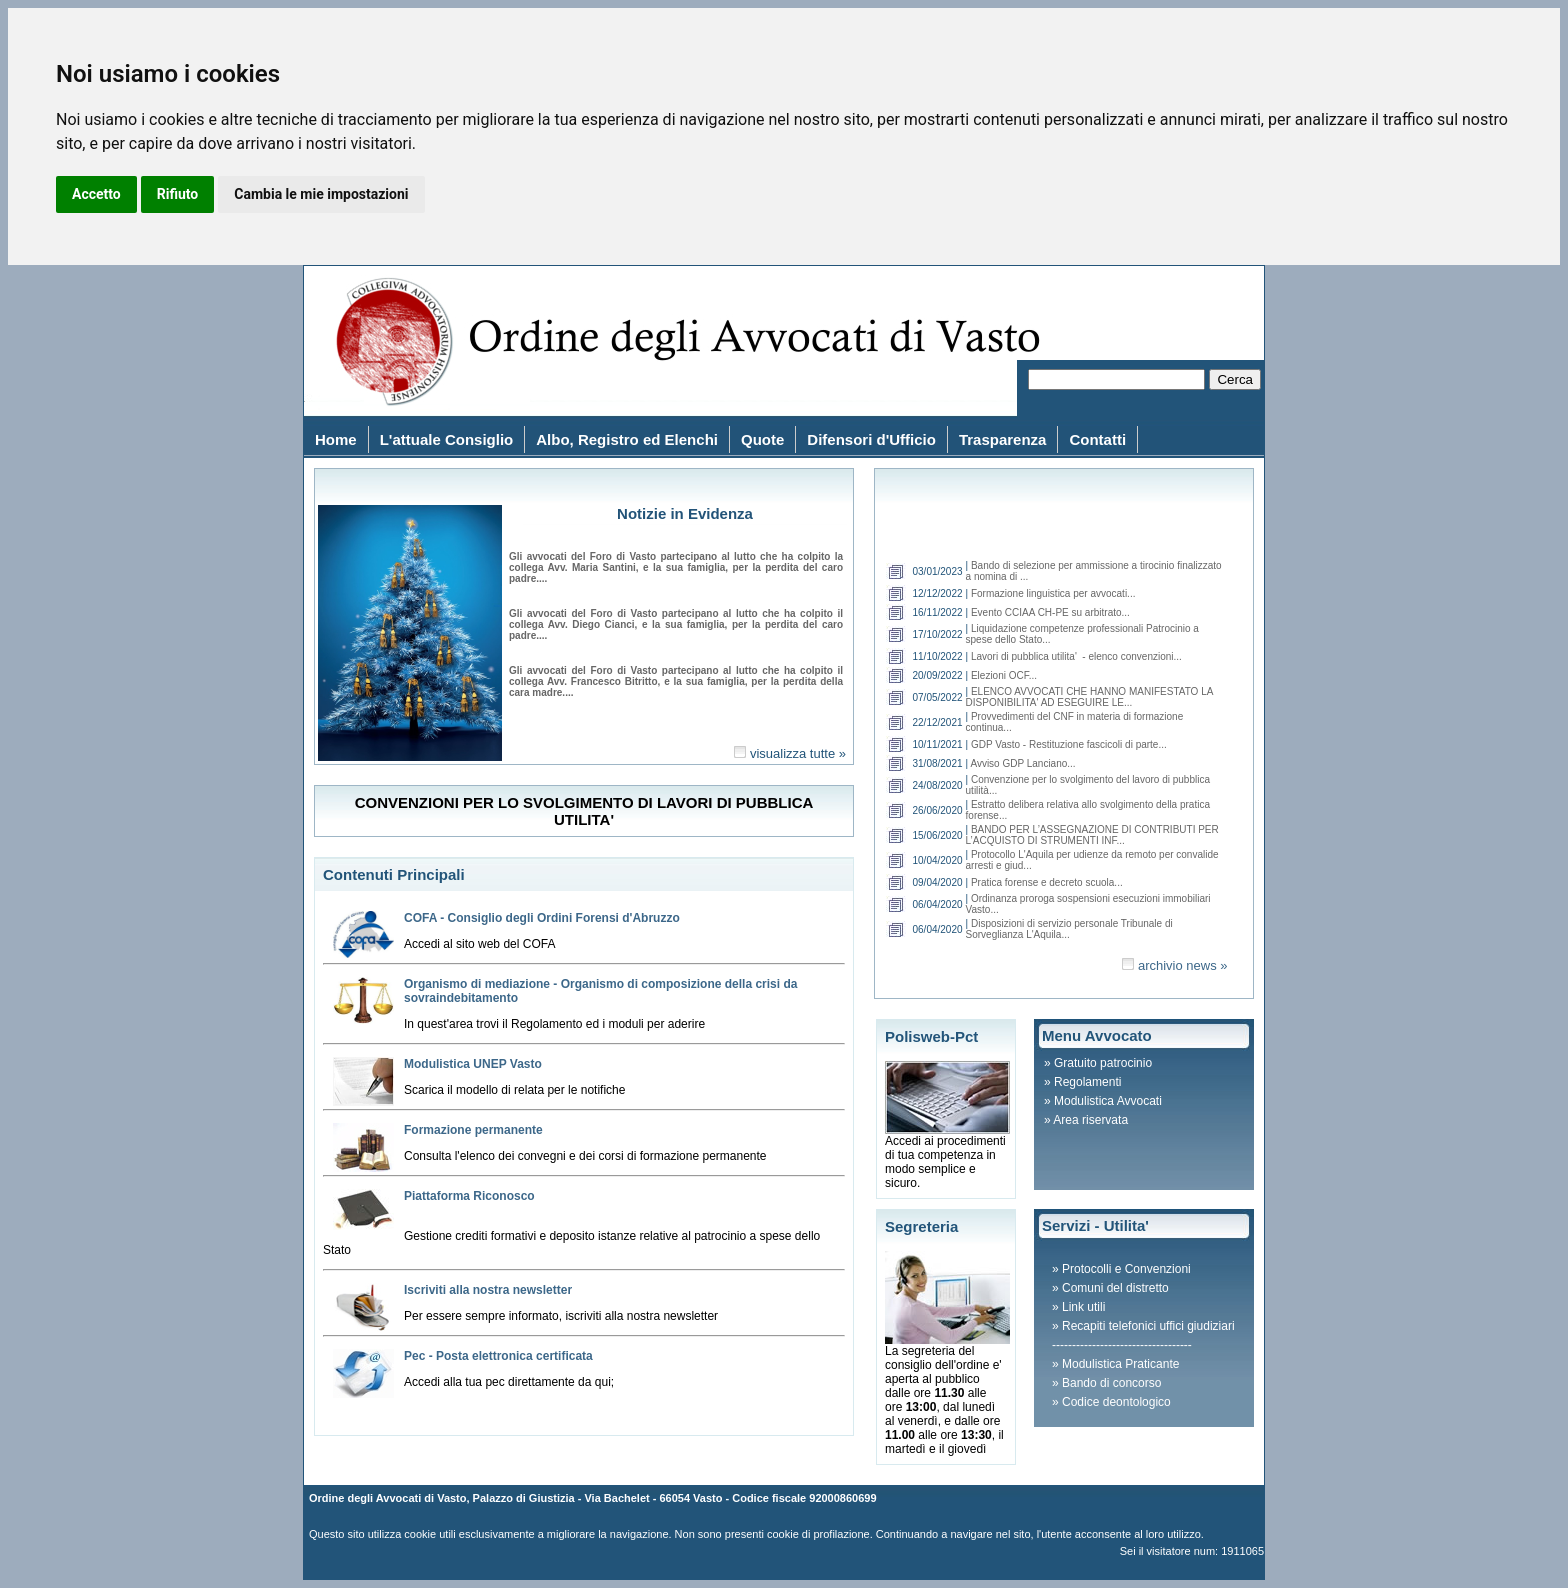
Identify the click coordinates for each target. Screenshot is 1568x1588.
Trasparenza (1003, 439)
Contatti (1097, 439)
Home (336, 439)
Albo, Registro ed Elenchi (627, 439)
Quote (762, 439)
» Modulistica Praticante (1115, 1364)
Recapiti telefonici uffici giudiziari (1148, 1326)
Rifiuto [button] (178, 194)
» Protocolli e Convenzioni (1121, 1269)
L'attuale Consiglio (447, 439)
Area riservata (1090, 1120)
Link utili (1083, 1307)
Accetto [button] (96, 194)
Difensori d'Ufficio (871, 439)
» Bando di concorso (1106, 1383)
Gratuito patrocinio (1103, 1063)
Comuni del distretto (1115, 1288)
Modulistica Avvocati (1108, 1101)
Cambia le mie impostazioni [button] (321, 194)
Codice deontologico (1116, 1402)
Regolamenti (1087, 1082)
